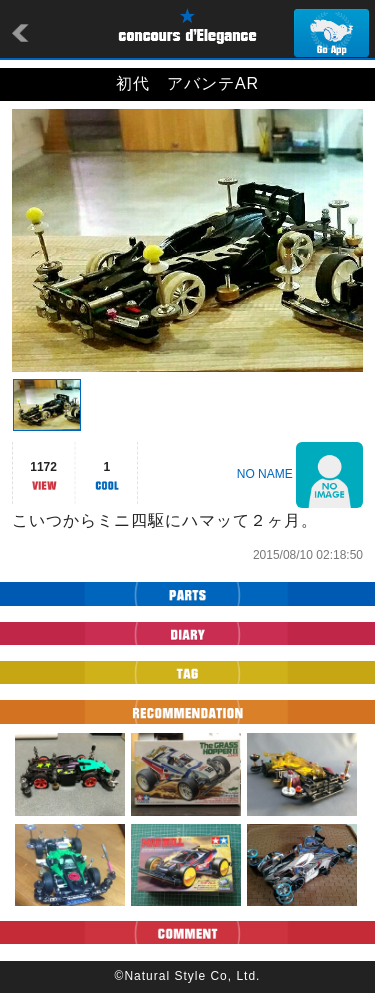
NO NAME (265, 474)
